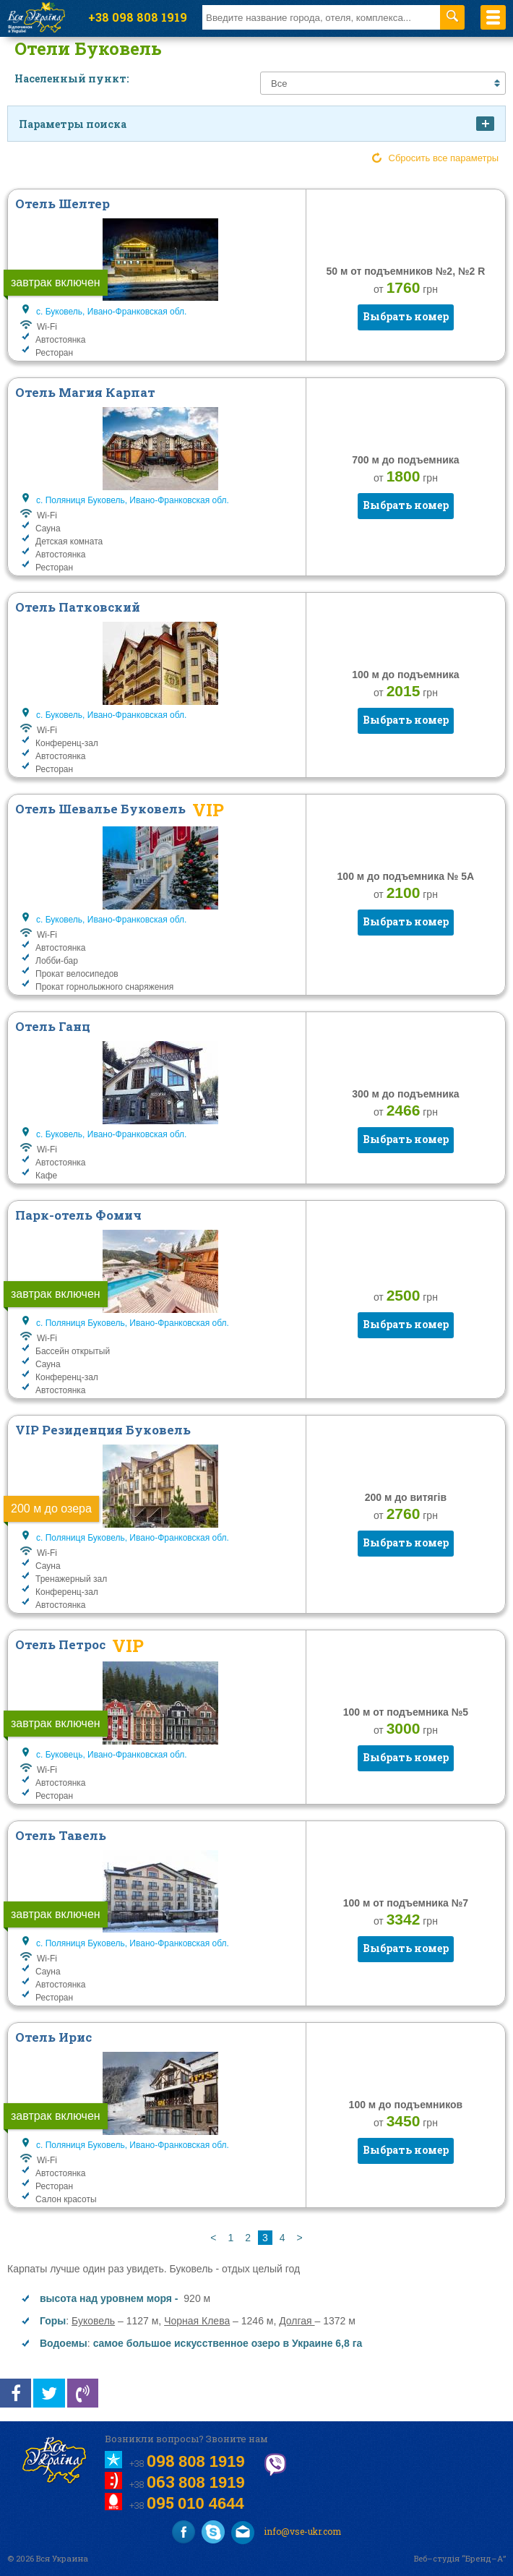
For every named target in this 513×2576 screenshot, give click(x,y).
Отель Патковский (77, 607)
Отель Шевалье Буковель (100, 808)
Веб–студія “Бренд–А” (460, 2558)
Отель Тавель (60, 1835)
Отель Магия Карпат (85, 392)
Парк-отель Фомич (78, 1215)
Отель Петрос (60, 1644)
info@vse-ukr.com (286, 2532)
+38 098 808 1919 (137, 17)
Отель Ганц (52, 1026)
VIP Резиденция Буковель (103, 1429)
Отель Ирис (53, 2037)
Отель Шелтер (62, 203)
